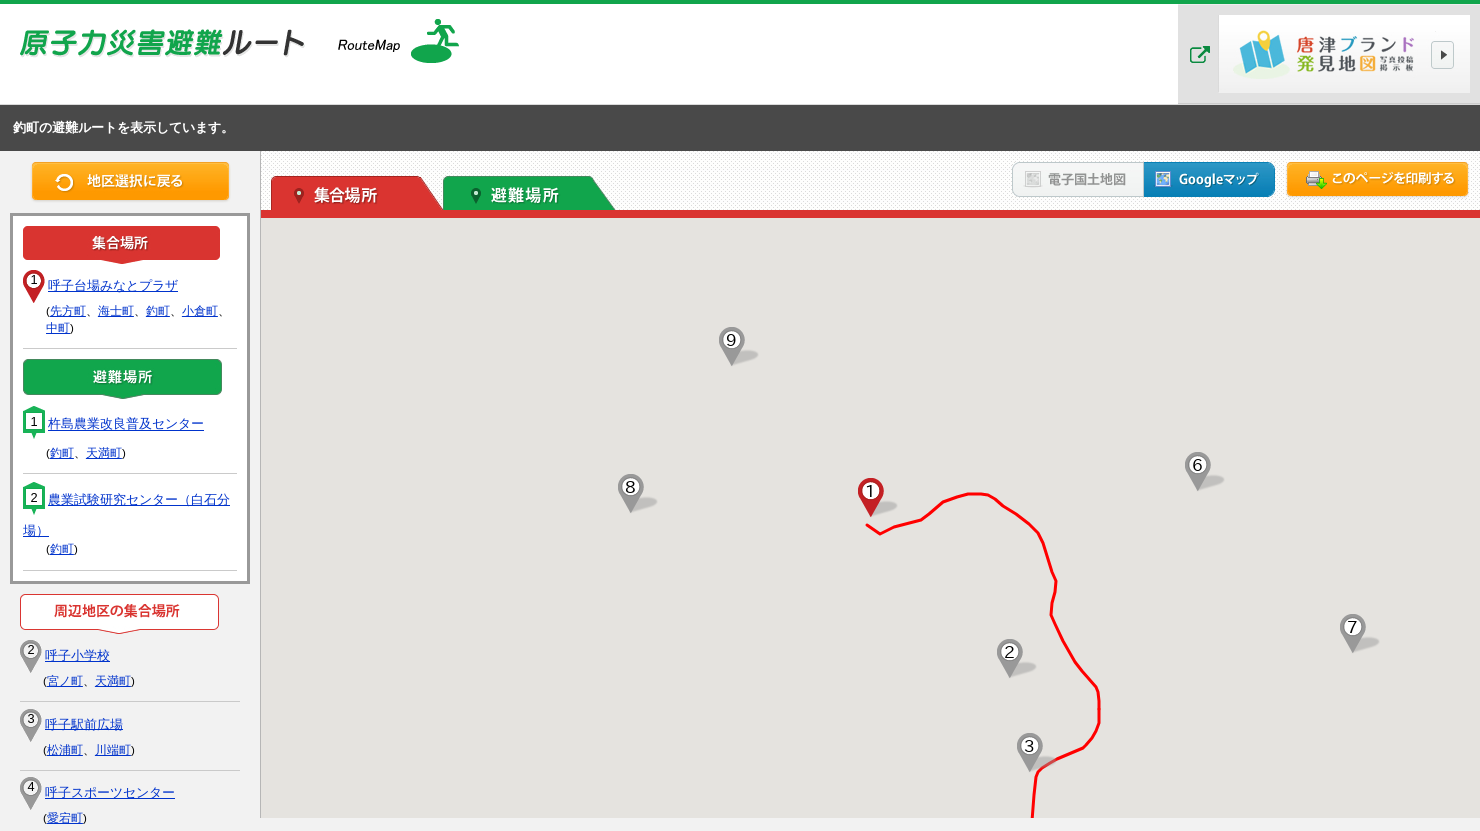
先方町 (68, 311)
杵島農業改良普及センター (126, 424)
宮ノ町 (65, 681)
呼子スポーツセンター (110, 792)
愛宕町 (65, 818)
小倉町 (200, 311)
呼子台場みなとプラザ (113, 285)
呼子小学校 (77, 655)
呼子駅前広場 (84, 723)
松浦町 (65, 750)
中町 (58, 328)
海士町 (116, 311)
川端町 (113, 750)
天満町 (104, 453)
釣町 (158, 311)
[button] (871, 498)
